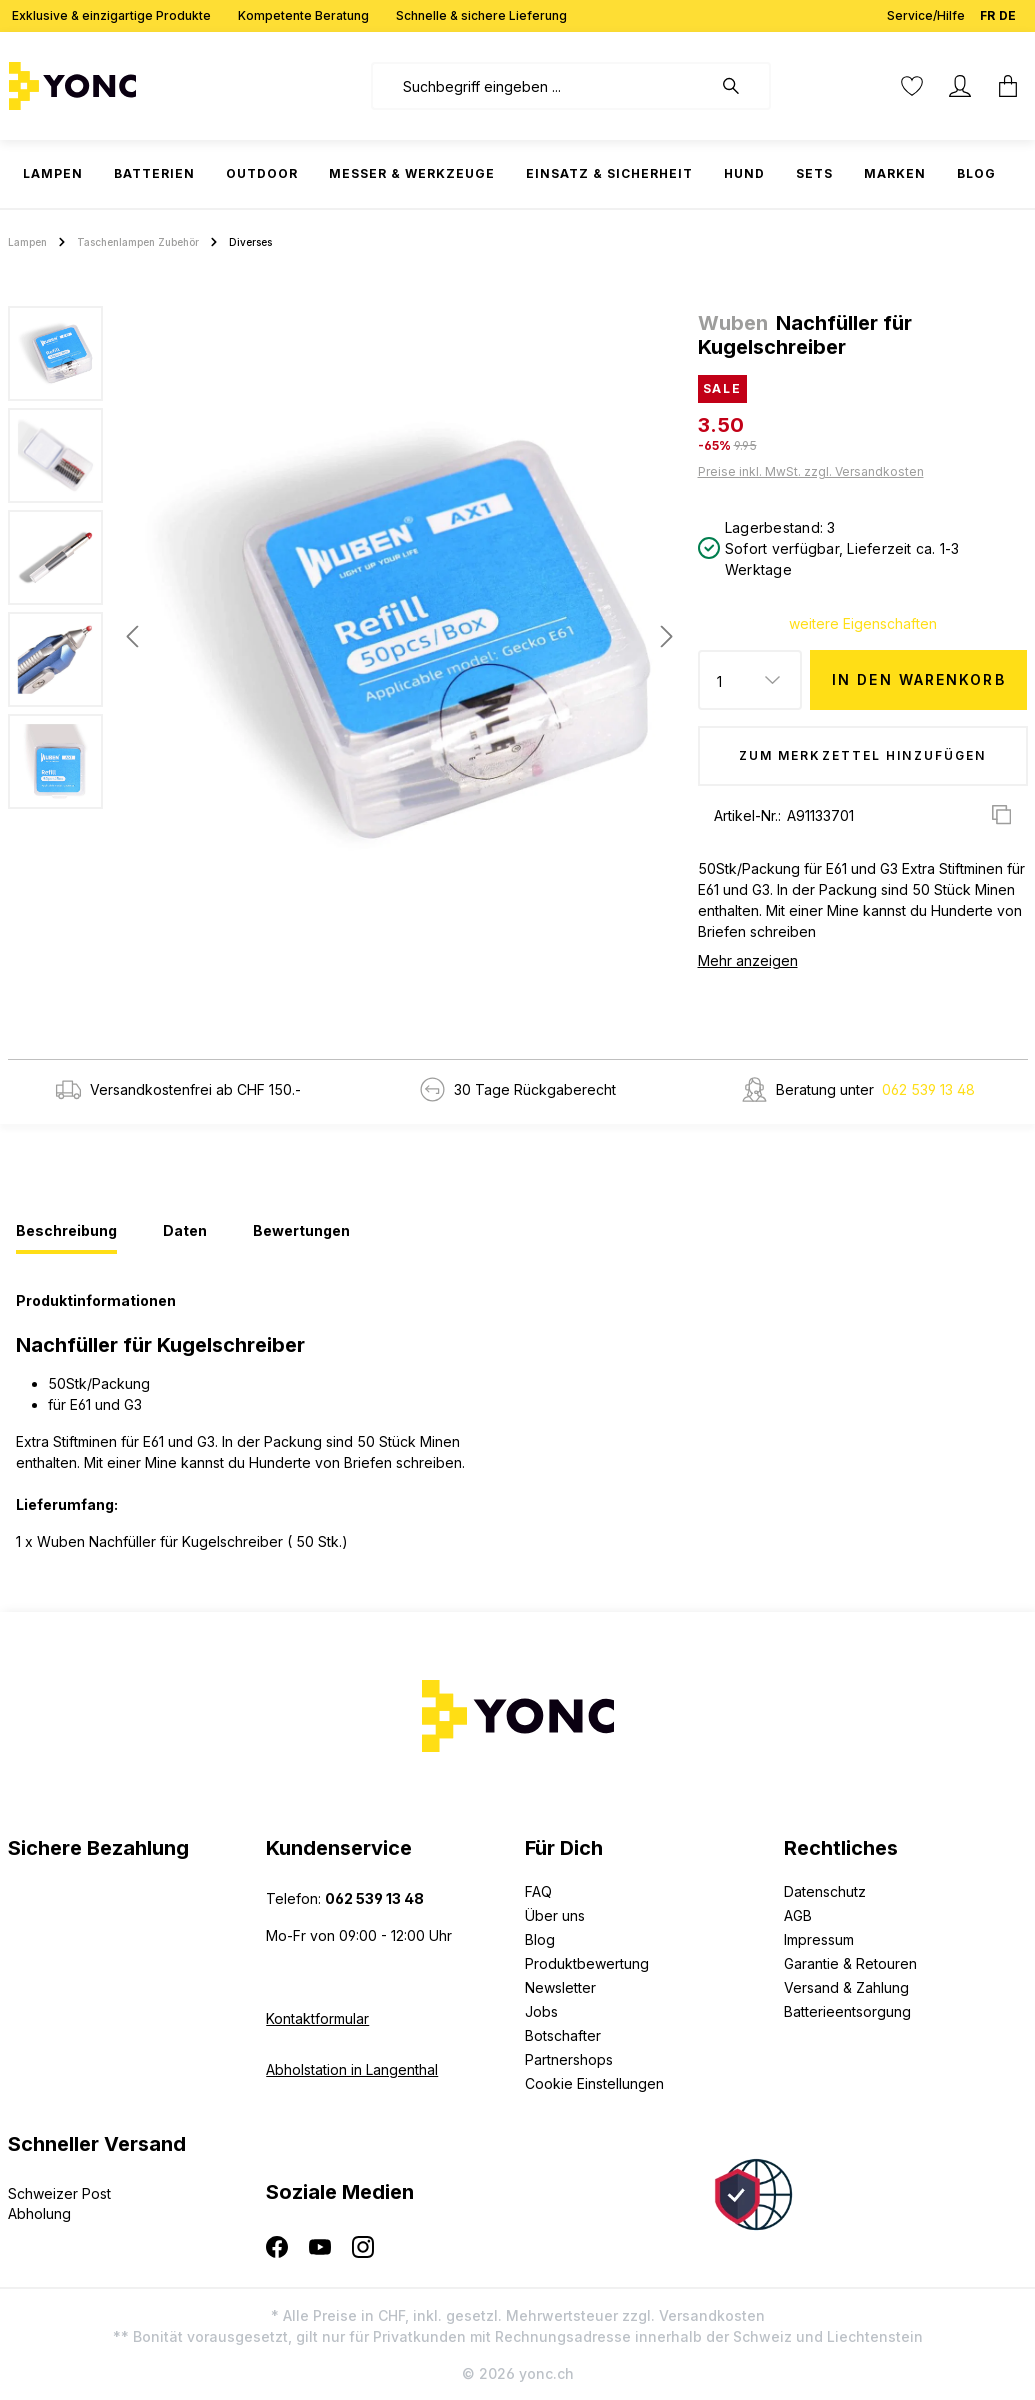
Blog (540, 1939)
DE (1007, 11)
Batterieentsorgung (847, 2011)
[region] (345, 636)
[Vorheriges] (132, 636)
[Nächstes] (667, 636)
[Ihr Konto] (960, 86)
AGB (798, 1915)
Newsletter (560, 1987)
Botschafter (563, 2035)
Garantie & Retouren (850, 1963)
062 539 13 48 (928, 1089)
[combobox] (541, 86)
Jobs (541, 2011)
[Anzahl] (750, 680)
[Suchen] (741, 86)
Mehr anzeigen (748, 960)
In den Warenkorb (919, 679)
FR (987, 11)
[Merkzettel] (912, 86)
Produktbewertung (587, 1963)
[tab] (66, 1232)
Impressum (819, 1939)
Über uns (555, 1915)
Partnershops (569, 2059)
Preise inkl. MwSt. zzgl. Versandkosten (811, 471)
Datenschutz (825, 1891)
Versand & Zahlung (846, 1987)
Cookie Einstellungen (594, 2083)
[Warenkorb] (1002, 86)
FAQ (538, 1891)
